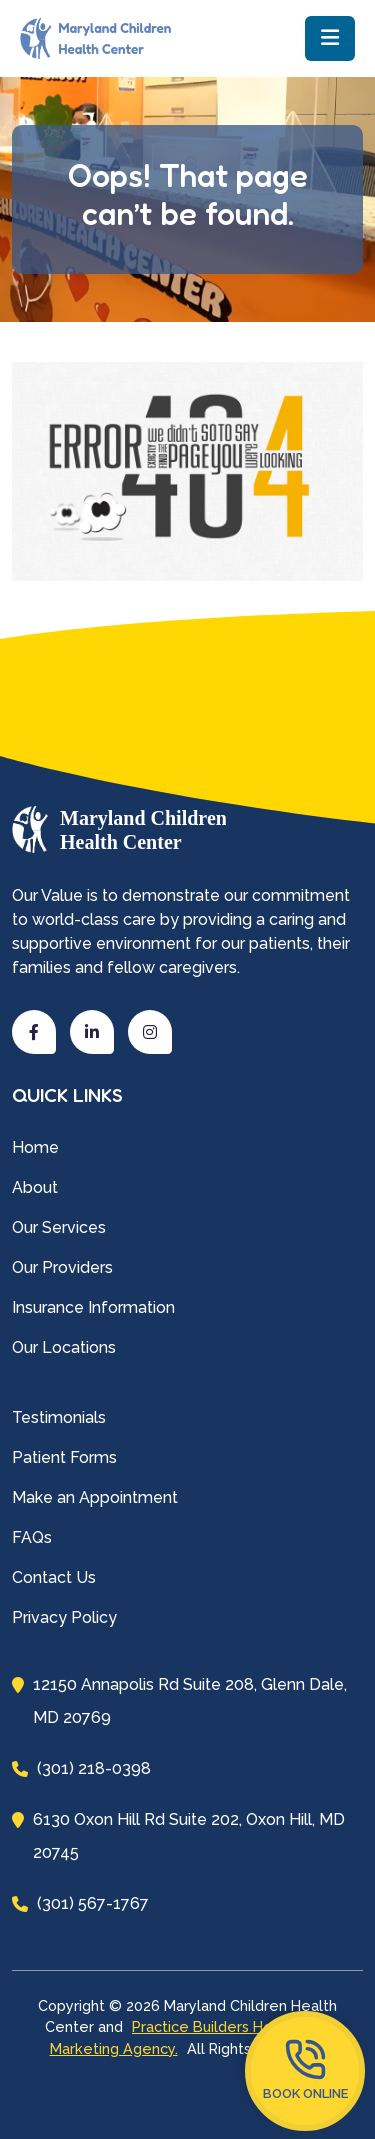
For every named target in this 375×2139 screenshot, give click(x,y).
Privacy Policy (64, 1617)
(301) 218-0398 (81, 1768)
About (35, 1187)
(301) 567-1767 (80, 1903)
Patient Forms (64, 1457)
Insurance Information (93, 1307)
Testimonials (59, 1417)
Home (35, 1147)
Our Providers (62, 1267)
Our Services (59, 1227)
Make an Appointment (95, 1497)
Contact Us (54, 1577)
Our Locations (64, 1347)
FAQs (32, 1537)
